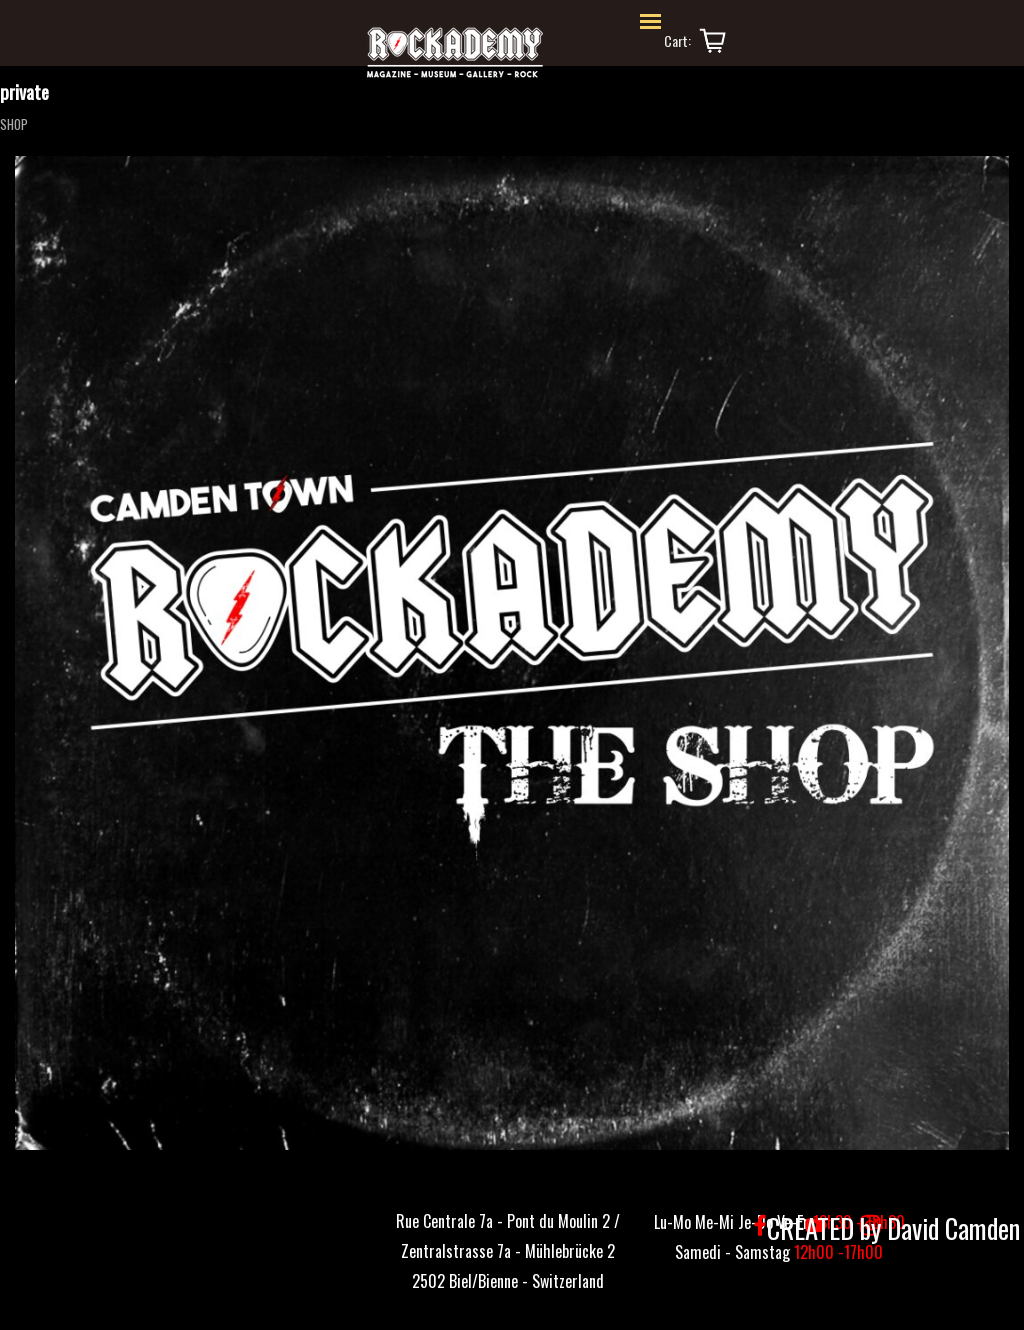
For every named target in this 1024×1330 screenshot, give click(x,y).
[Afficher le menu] (650, 21)
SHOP (14, 124)
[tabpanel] (507, 1249)
